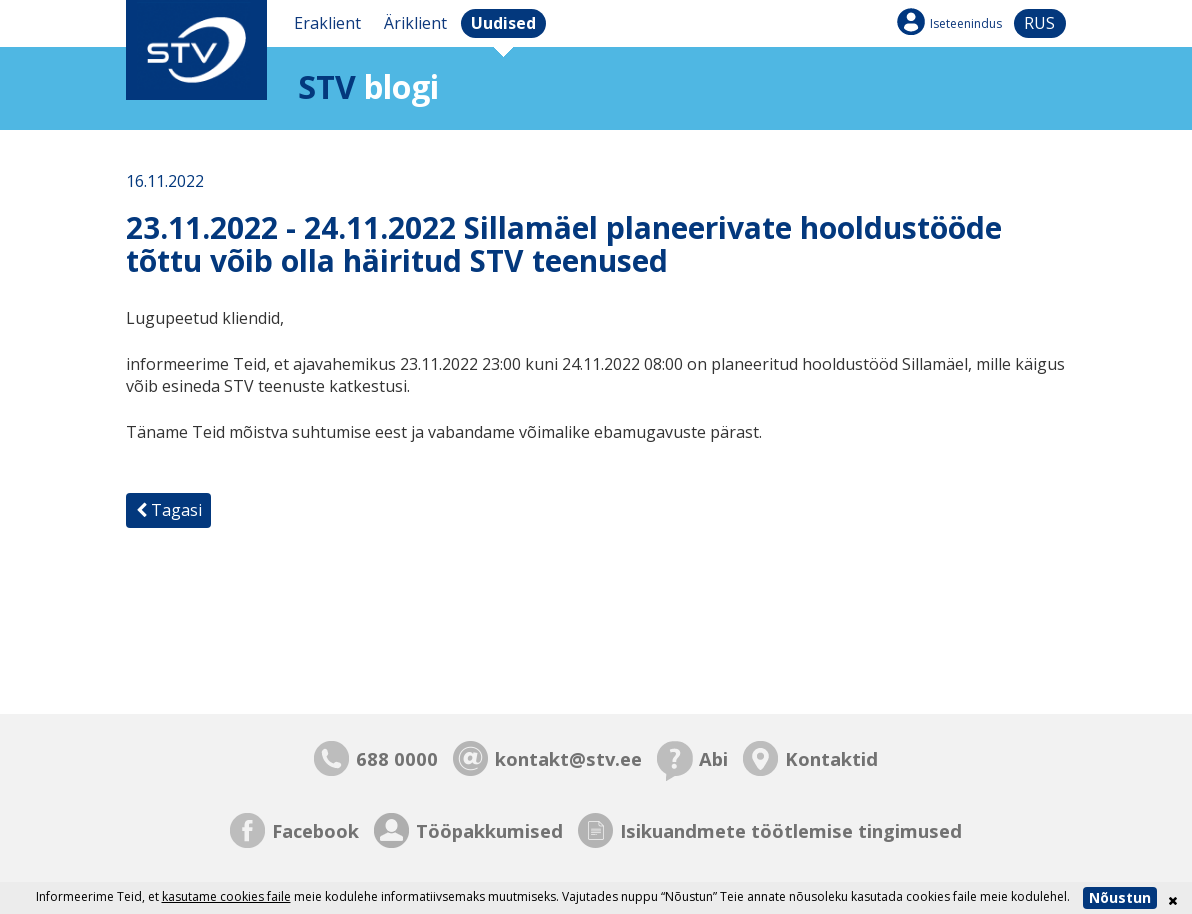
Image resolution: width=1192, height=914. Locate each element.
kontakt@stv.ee (568, 758)
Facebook (315, 830)
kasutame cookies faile (226, 896)
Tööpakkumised (489, 830)
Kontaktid (831, 758)
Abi (713, 758)
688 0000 (397, 758)
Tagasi (169, 510)
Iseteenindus (966, 23)
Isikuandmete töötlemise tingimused (791, 830)
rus (1039, 23)
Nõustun (1120, 897)
